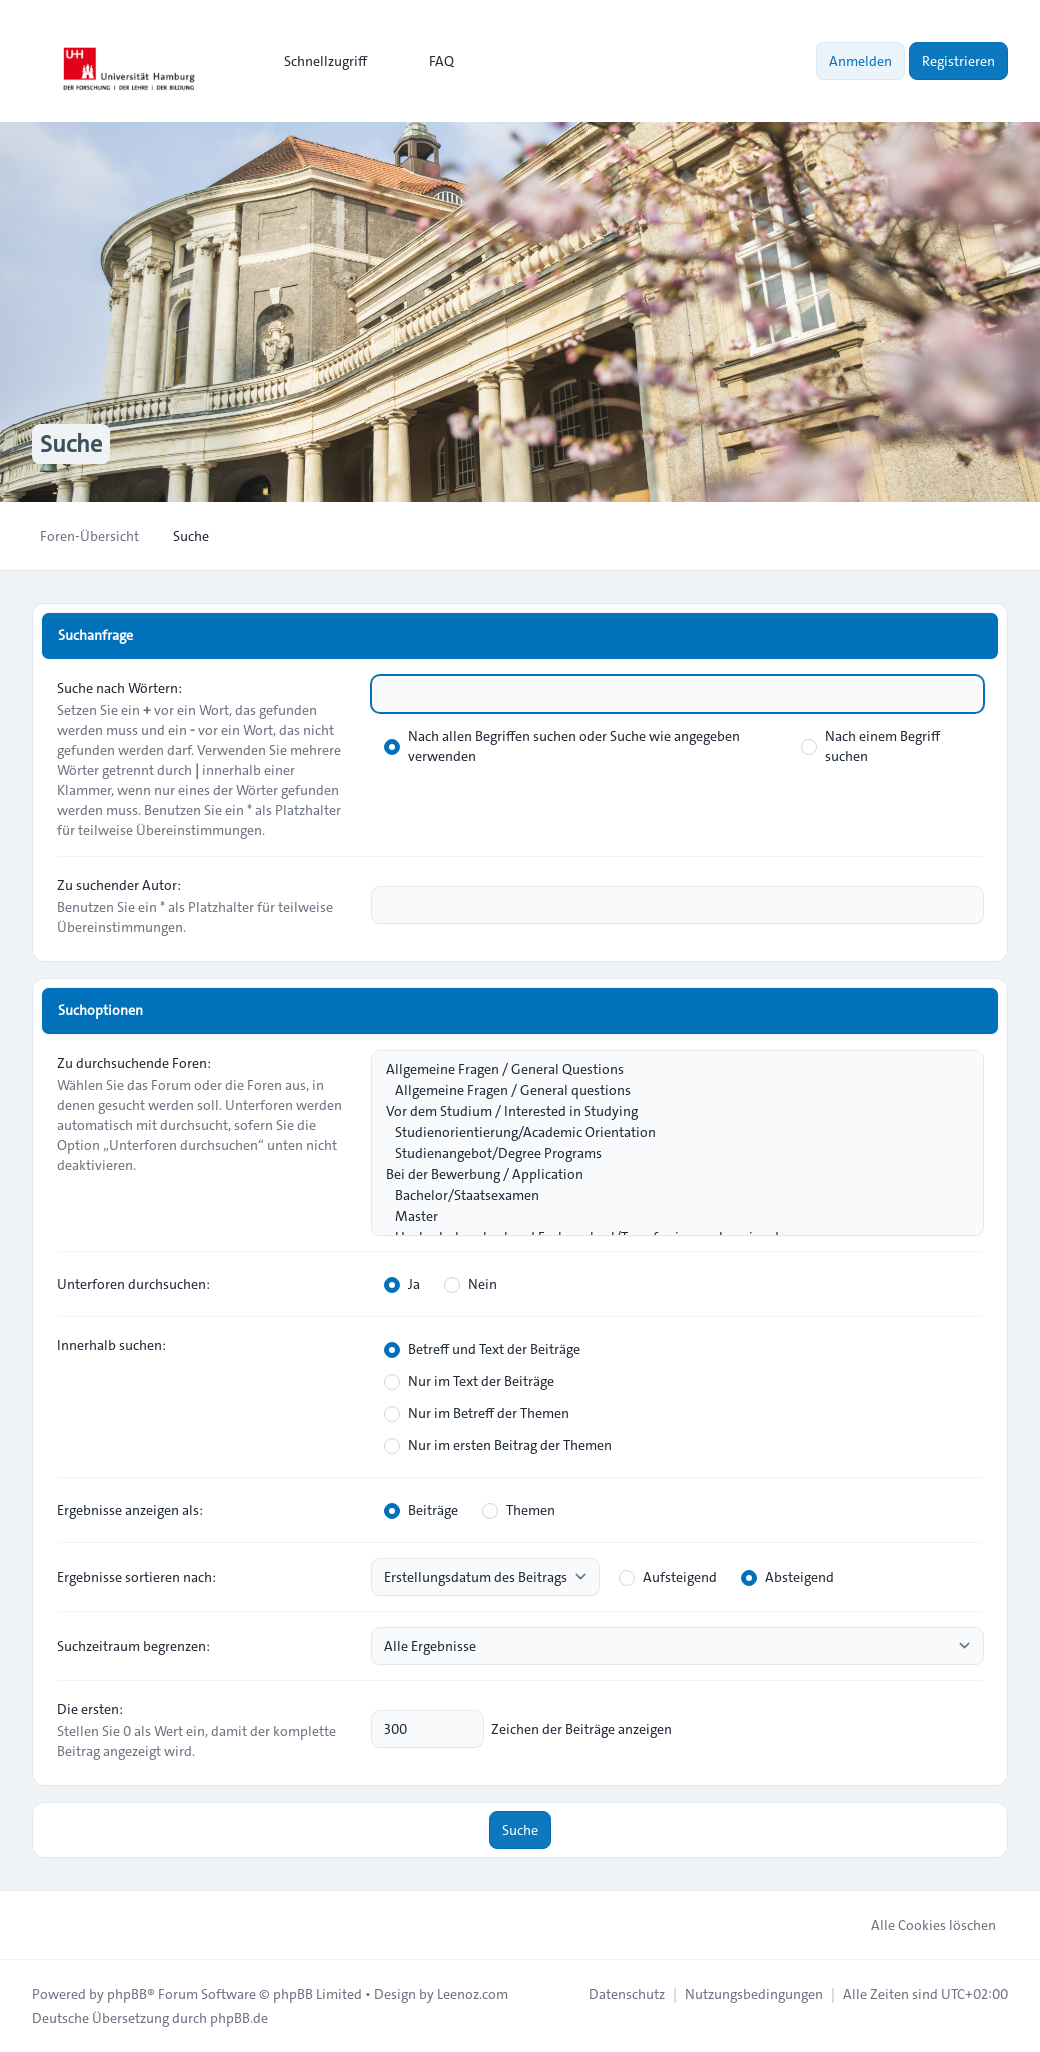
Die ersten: (90, 1709)
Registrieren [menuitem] (958, 61)
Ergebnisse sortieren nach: (136, 1577)
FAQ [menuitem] (428, 61)
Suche (520, 1830)
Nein (470, 1284)
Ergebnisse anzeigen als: (130, 1510)
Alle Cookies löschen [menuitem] (920, 1925)
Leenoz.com (472, 1994)
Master (667, 1216)
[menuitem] (316, 61)
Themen (518, 1510)
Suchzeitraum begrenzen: (133, 1646)
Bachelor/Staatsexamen (667, 1195)
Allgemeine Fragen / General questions (667, 1090)
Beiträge (421, 1510)
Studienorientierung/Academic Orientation (667, 1132)
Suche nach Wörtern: (119, 688)
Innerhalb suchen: (111, 1345)
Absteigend (787, 1577)
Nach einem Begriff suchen (870, 746)
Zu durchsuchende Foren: (134, 1063)
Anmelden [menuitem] (860, 61)
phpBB (127, 1994)
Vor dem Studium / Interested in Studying (667, 1111)
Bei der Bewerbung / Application (667, 1174)
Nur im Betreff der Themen (476, 1413)
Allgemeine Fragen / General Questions (667, 1069)
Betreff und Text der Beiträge (482, 1349)
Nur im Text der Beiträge (469, 1381)
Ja (402, 1284)
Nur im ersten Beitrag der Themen (498, 1445)
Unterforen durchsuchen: (133, 1284)
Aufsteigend (668, 1577)
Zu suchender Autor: (119, 885)
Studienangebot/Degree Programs (667, 1153)
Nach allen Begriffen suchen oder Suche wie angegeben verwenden (562, 746)
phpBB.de (239, 2018)
